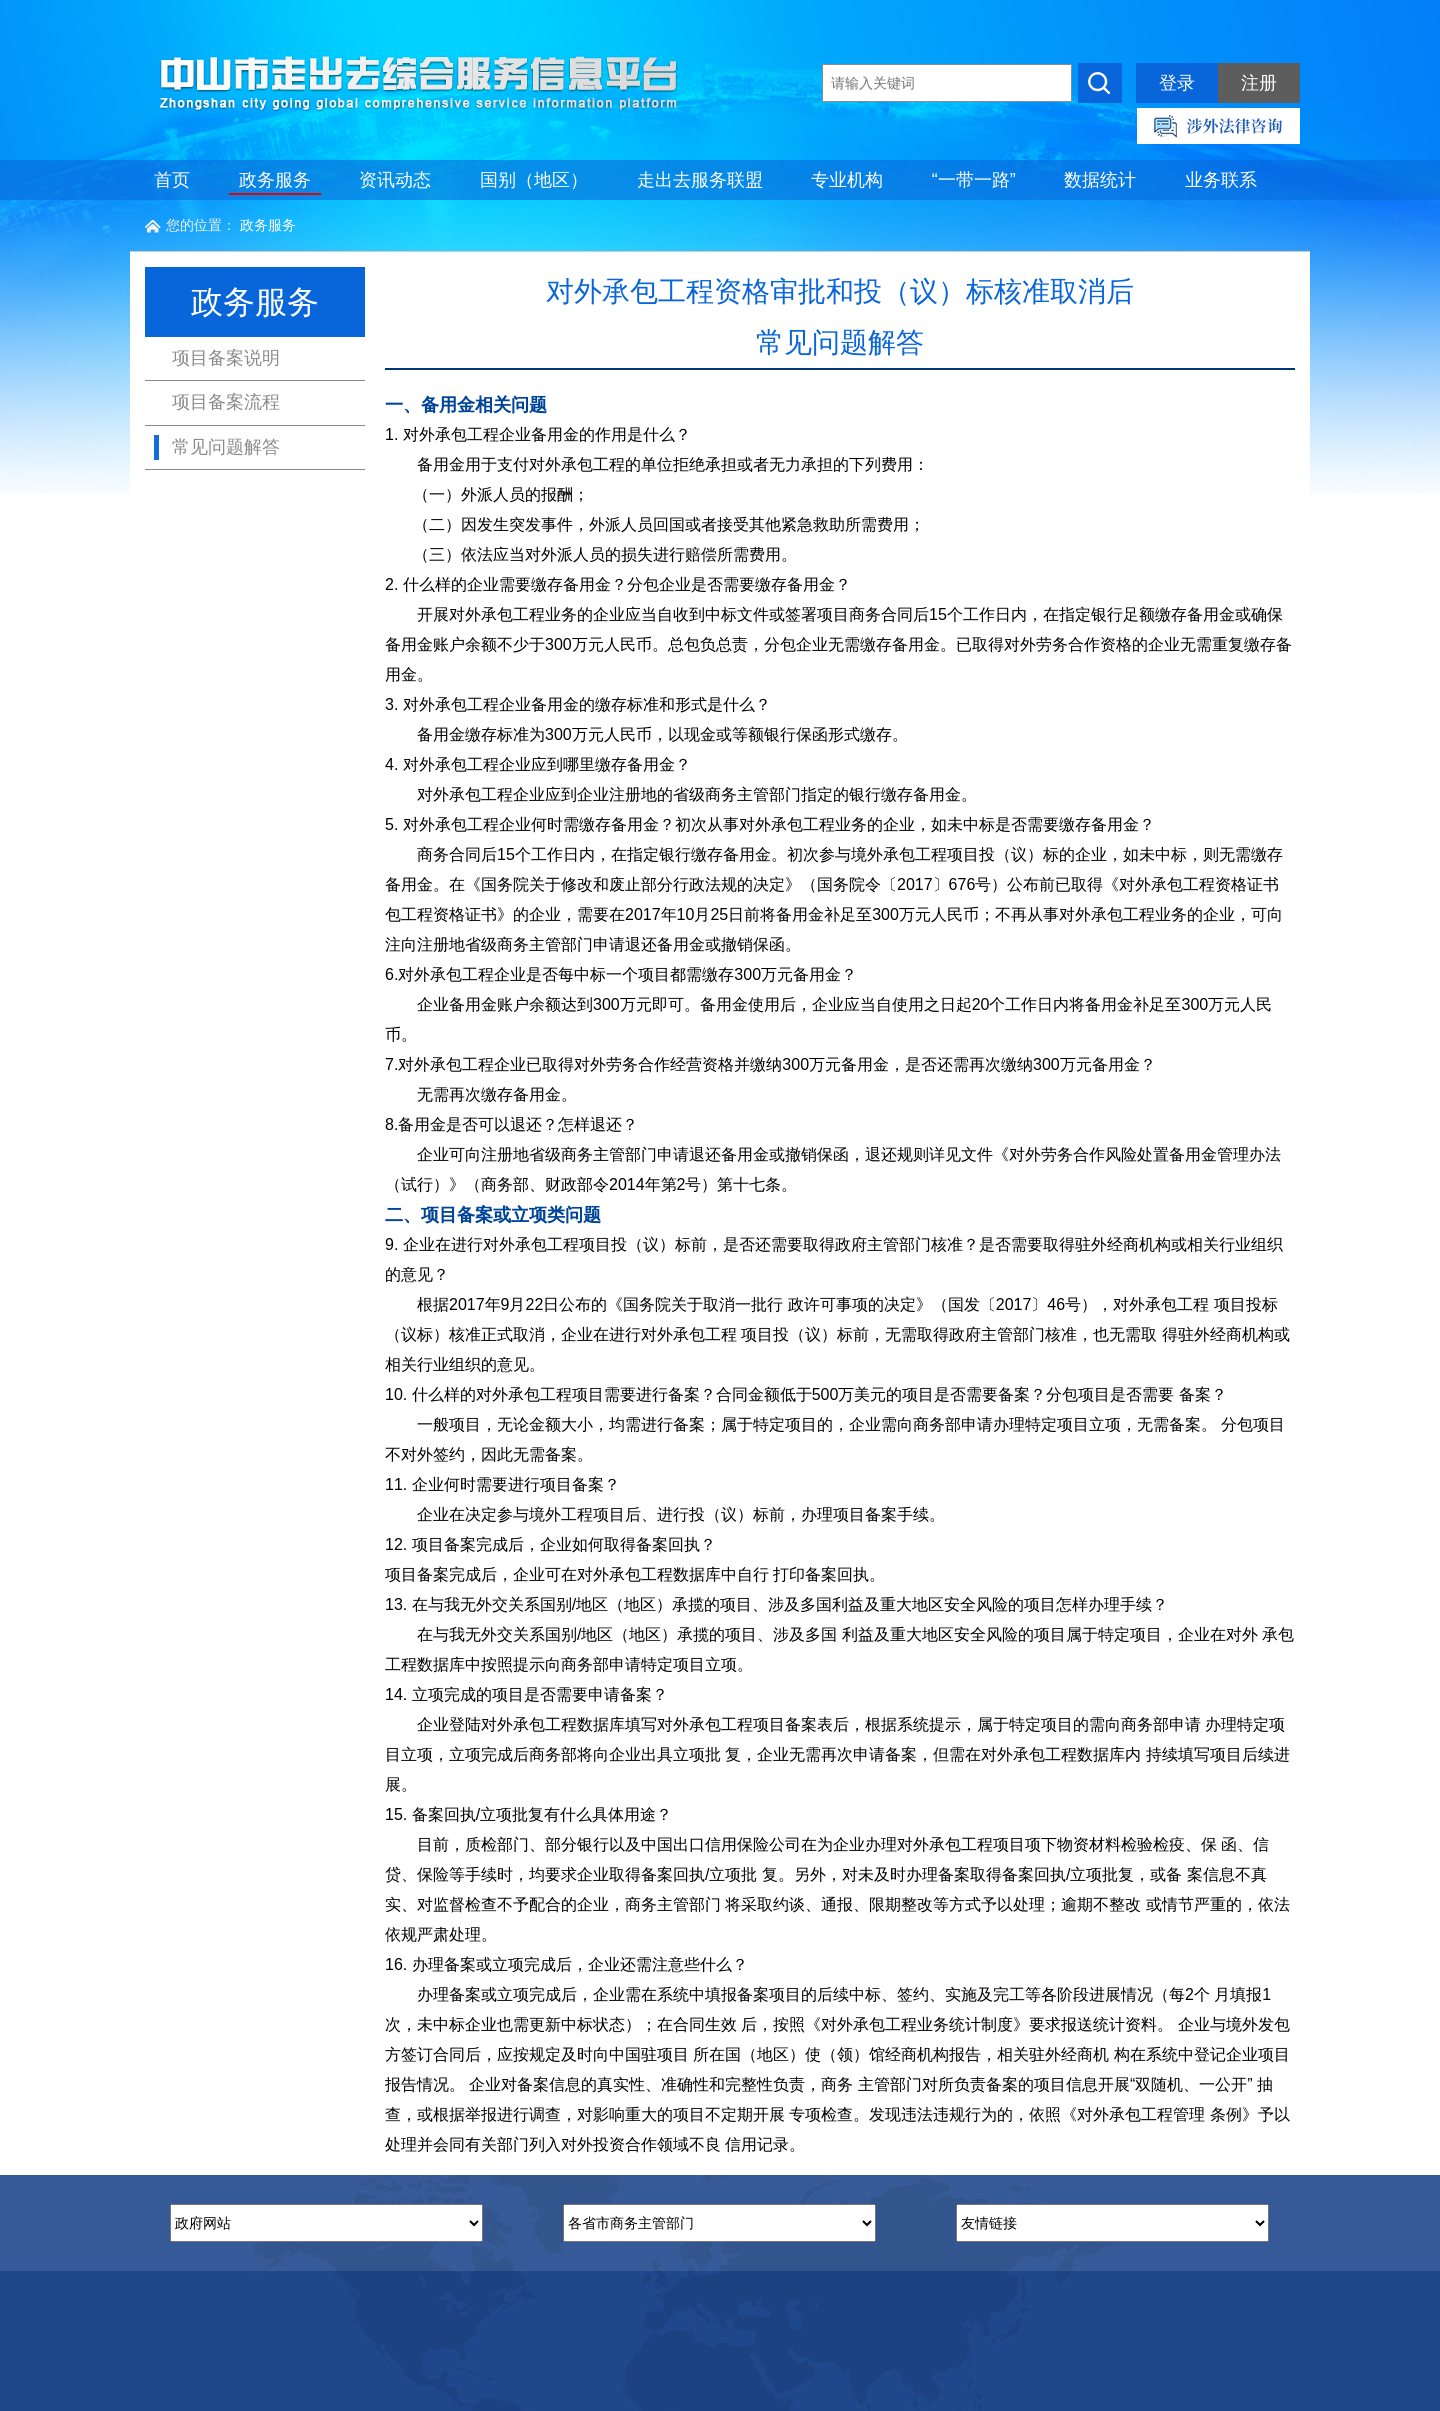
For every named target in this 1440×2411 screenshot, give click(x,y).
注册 (1259, 83)
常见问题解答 (226, 447)
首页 (172, 180)
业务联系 (1221, 180)
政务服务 (275, 180)
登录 (1177, 83)
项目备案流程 (226, 402)
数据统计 (1100, 180)
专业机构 (847, 180)
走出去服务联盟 (700, 180)
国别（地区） (534, 180)
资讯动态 (395, 180)
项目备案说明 (226, 358)
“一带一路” (974, 180)
